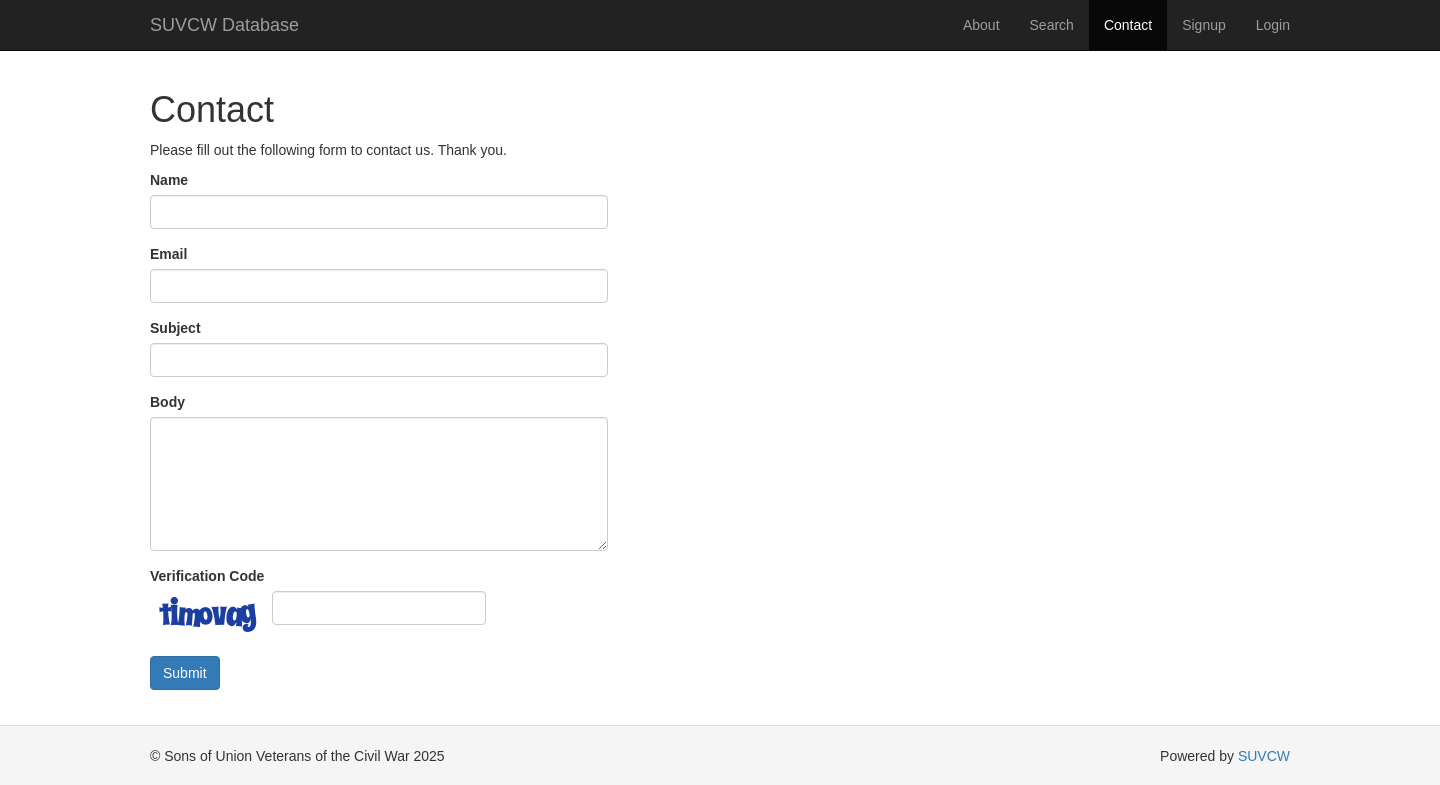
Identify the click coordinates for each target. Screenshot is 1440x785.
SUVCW (1264, 756)
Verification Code (207, 576)
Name (169, 180)
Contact (1128, 25)
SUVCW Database (224, 25)
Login (1273, 25)
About (981, 25)
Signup (1204, 25)
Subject (175, 328)
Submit (185, 673)
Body (167, 402)
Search (1052, 25)
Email (168, 254)
